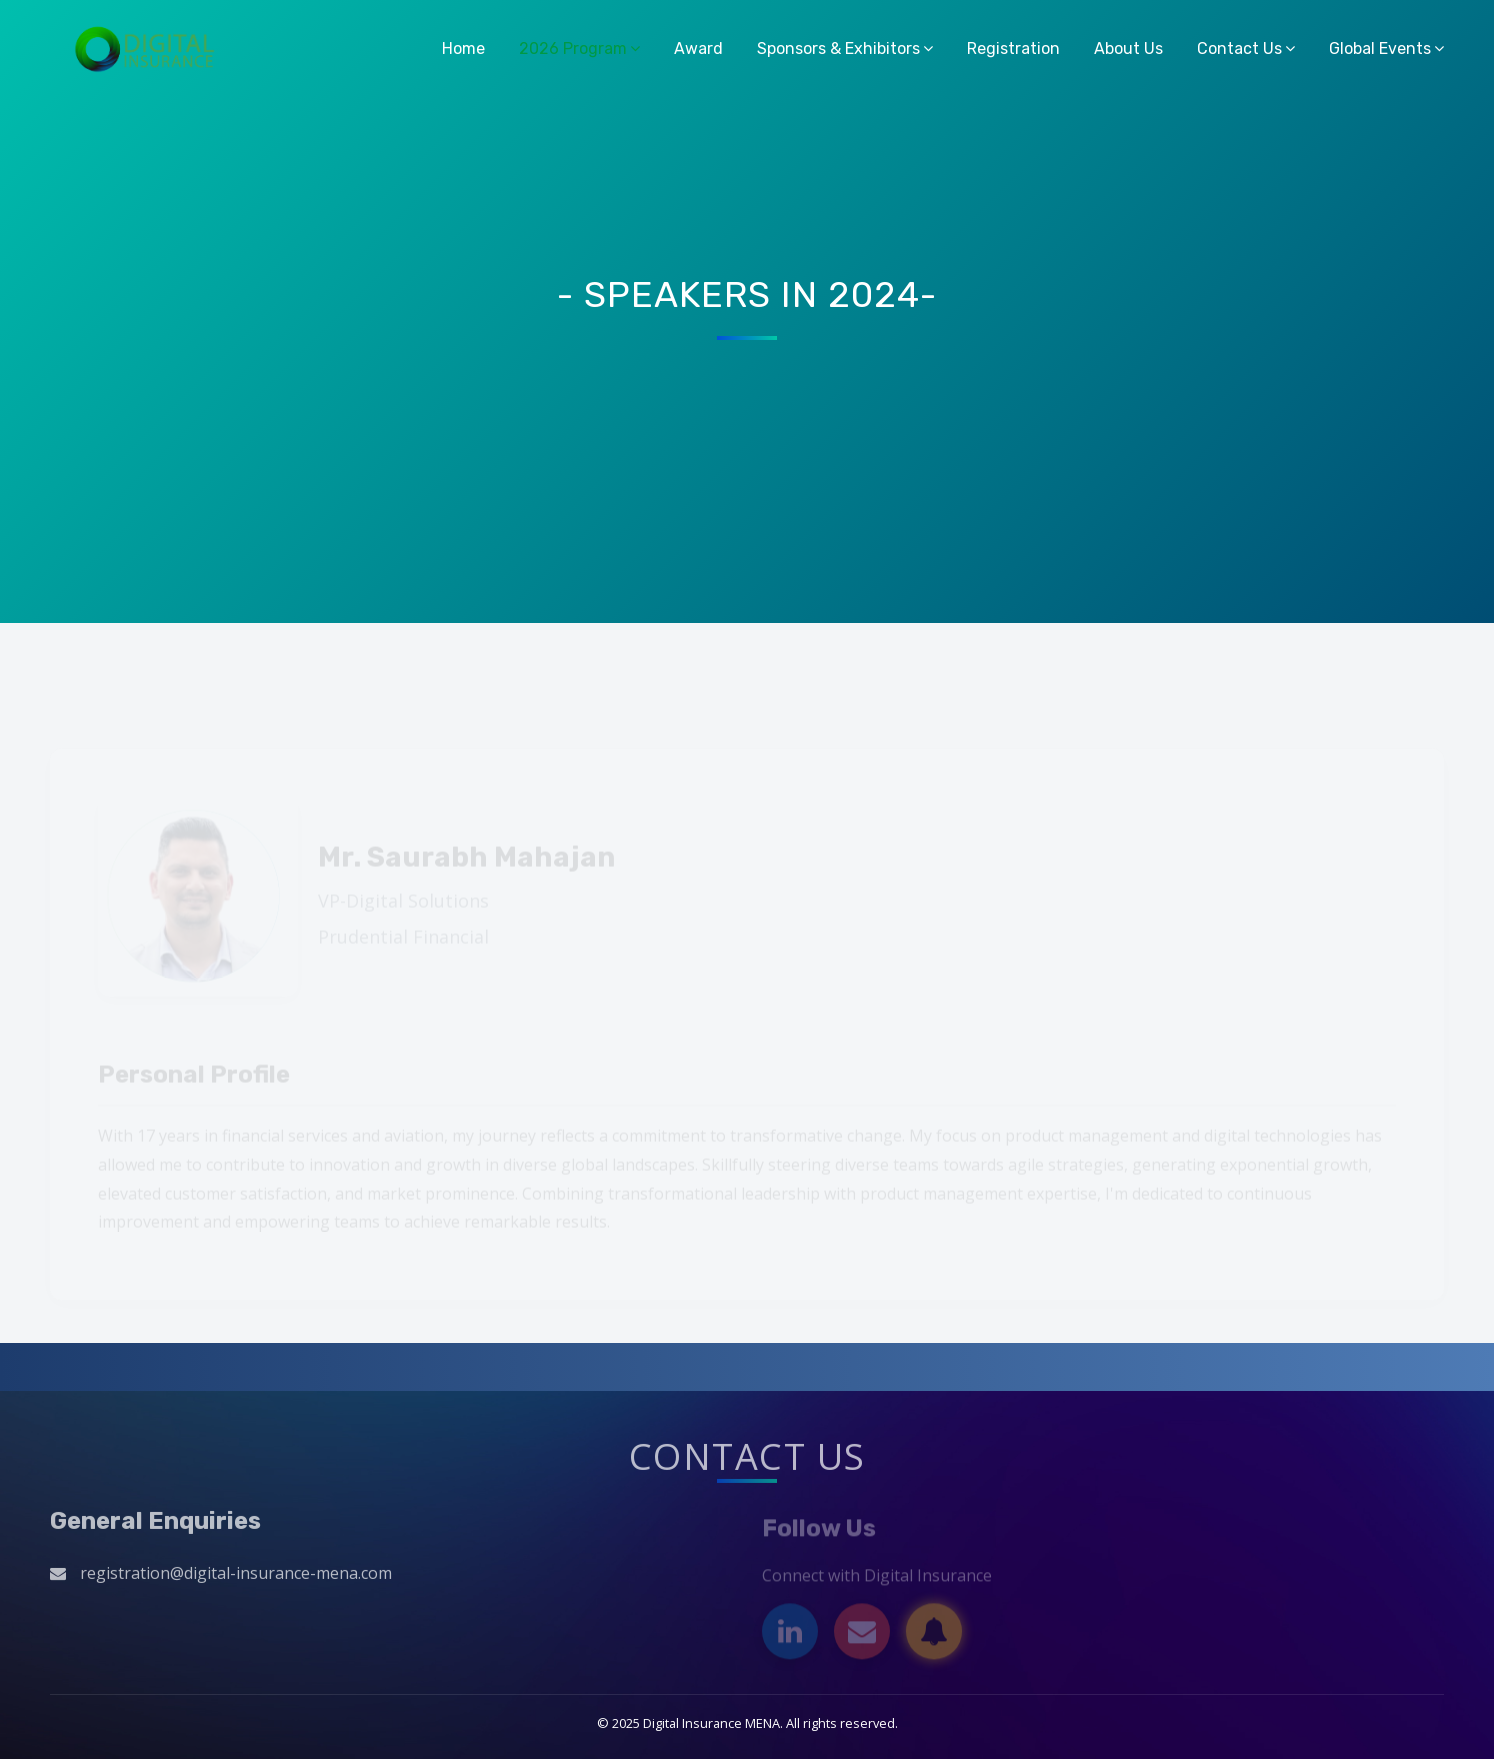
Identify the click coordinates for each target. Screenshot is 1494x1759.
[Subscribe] (934, 1637)
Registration (1013, 48)
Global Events (1380, 48)
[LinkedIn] (790, 1637)
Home (463, 48)
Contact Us (1239, 48)
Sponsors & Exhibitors (838, 48)
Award (698, 48)
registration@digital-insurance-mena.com (236, 1577)
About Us (1128, 48)
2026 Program (573, 48)
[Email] (862, 1637)
